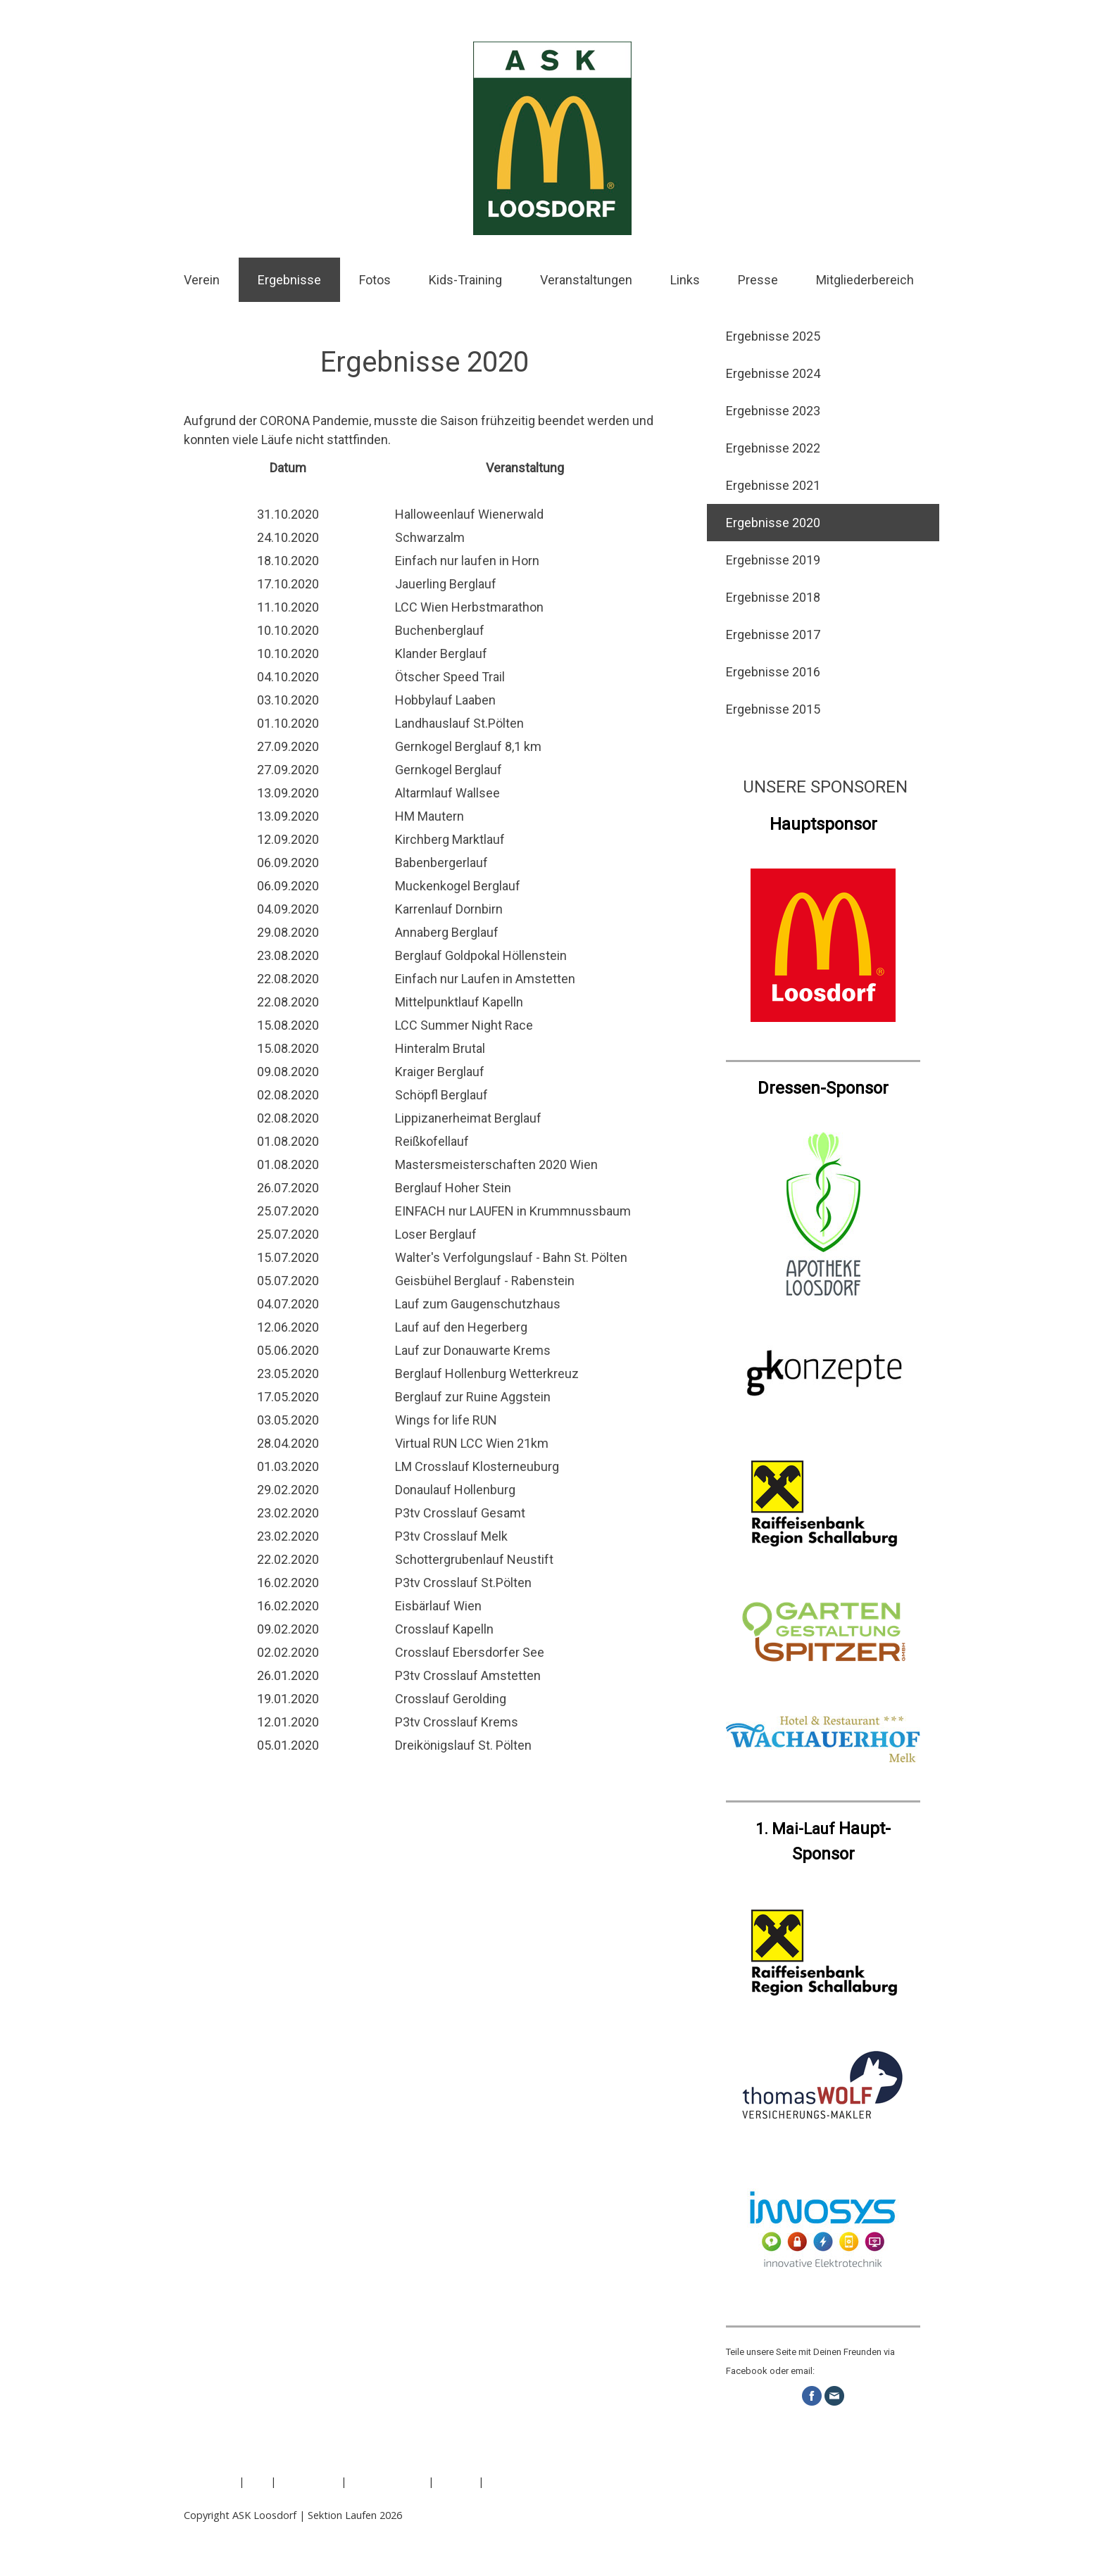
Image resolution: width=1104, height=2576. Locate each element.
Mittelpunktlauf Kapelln (459, 1002)
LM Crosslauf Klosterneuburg (477, 1466)
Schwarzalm (430, 537)
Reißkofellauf (432, 1141)
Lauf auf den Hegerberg (461, 1327)
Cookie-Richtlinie (387, 2481)
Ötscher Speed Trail (450, 676)
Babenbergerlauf (441, 862)
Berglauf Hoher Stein (453, 1187)
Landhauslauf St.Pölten (459, 723)
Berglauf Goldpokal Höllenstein (481, 955)
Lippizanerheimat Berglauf (468, 1118)
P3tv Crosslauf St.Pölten (463, 1582)
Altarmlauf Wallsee (447, 792)
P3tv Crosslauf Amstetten (468, 1675)
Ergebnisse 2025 (773, 336)
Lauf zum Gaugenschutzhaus (477, 1303)
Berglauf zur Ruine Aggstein (473, 1396)
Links (685, 279)
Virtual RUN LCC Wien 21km (471, 1443)
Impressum (210, 2481)
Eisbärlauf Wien (438, 1605)
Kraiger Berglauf (439, 1071)
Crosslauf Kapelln (444, 1629)
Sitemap (456, 2481)
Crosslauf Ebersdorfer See (469, 1652)
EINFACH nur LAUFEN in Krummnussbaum (513, 1211)
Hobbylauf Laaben (445, 700)
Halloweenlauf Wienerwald (469, 514)
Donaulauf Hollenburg (455, 1489)
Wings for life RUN (446, 1420)
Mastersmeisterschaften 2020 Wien (496, 1164)
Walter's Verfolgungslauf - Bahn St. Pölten (511, 1257)
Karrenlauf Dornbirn (449, 909)
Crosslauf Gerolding (450, 1698)
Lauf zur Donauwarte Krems (473, 1350)
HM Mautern (429, 816)
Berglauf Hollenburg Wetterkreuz (487, 1373)
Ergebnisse (289, 279)
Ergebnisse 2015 (773, 709)
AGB (257, 2481)
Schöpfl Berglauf (441, 1094)
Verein (202, 279)
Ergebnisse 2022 (773, 448)
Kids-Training (465, 279)
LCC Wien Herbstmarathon (469, 607)
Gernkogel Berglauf (448, 769)
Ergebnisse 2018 (773, 597)
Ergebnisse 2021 (773, 485)
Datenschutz (308, 2481)
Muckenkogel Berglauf (457, 885)
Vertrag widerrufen (241, 2498)
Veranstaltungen (586, 279)
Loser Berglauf (436, 1234)
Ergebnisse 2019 (773, 560)
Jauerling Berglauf (445, 583)
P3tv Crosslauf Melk (451, 1536)
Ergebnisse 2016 (773, 671)
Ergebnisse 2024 (773, 373)
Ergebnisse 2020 (773, 522)
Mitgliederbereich (865, 279)
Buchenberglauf (439, 630)
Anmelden (897, 2530)
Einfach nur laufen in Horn (467, 560)
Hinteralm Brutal (440, 1048)
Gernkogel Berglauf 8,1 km (468, 746)
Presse (758, 279)
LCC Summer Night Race (464, 1025)
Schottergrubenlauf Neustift (474, 1559)
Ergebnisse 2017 (773, 634)
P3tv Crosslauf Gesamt (460, 1512)
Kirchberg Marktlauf (450, 839)
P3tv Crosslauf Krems (456, 1722)
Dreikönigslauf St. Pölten (464, 1745)
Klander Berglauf (441, 653)
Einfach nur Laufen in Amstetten (485, 978)
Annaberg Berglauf (446, 932)
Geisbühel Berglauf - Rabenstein (485, 1280)
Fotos (375, 279)
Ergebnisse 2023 (773, 410)
